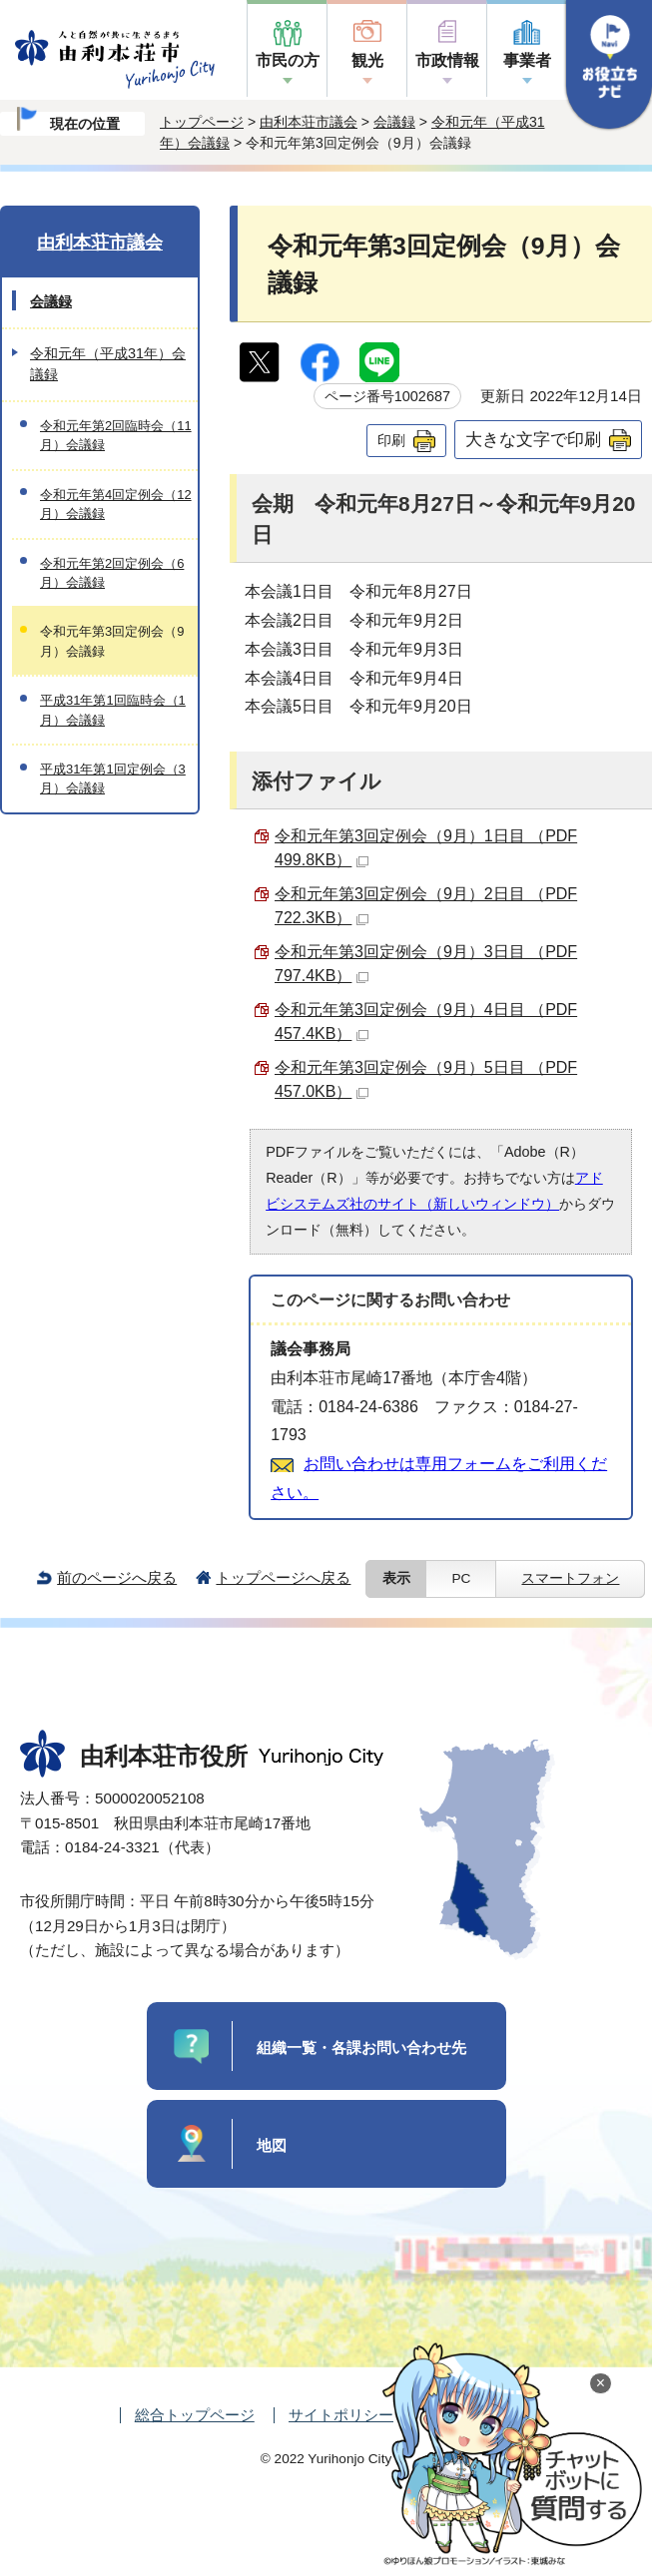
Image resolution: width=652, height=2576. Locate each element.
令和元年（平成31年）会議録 (108, 364)
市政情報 (447, 60)
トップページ (202, 122)
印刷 (391, 440)
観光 (367, 60)
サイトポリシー (341, 2414)
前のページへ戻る (117, 1577)
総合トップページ (195, 2414)
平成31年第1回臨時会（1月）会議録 (113, 710)
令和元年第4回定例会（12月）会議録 (116, 504)
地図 (272, 2145)
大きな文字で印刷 (533, 439)
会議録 (394, 122)
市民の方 (288, 60)
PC (460, 1578)
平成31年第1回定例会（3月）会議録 (113, 778)
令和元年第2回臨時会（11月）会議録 (116, 435)
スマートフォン (570, 1578)
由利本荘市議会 (308, 122)
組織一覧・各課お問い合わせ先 (361, 2047)
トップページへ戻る (283, 1577)
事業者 (527, 60)
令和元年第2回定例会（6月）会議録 (112, 573)
